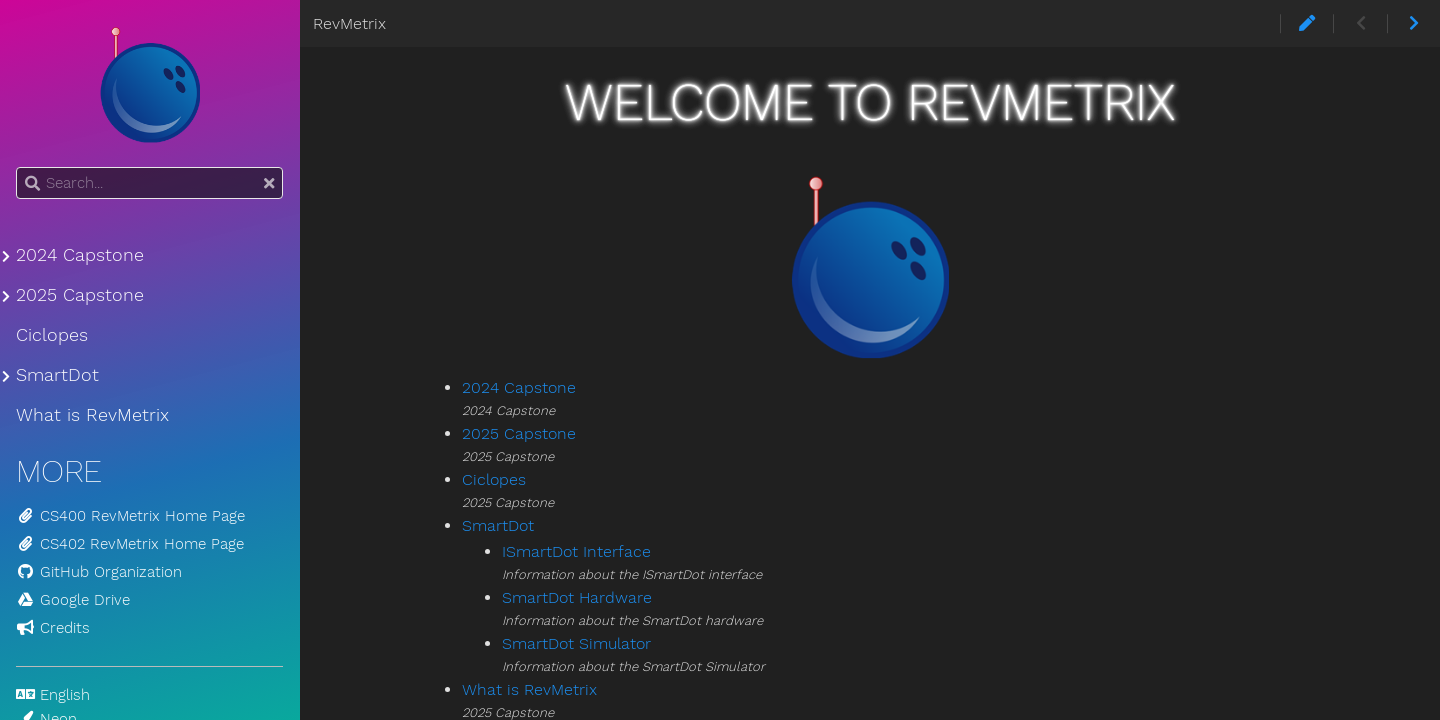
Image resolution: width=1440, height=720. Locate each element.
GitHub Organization (99, 572)
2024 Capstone (519, 387)
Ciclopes (494, 479)
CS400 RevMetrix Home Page (130, 516)
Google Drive (73, 600)
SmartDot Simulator (576, 643)
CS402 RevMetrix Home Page (130, 544)
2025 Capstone (519, 433)
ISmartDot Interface (576, 551)
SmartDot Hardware (577, 597)
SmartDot (498, 525)
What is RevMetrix (529, 689)
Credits (53, 628)
